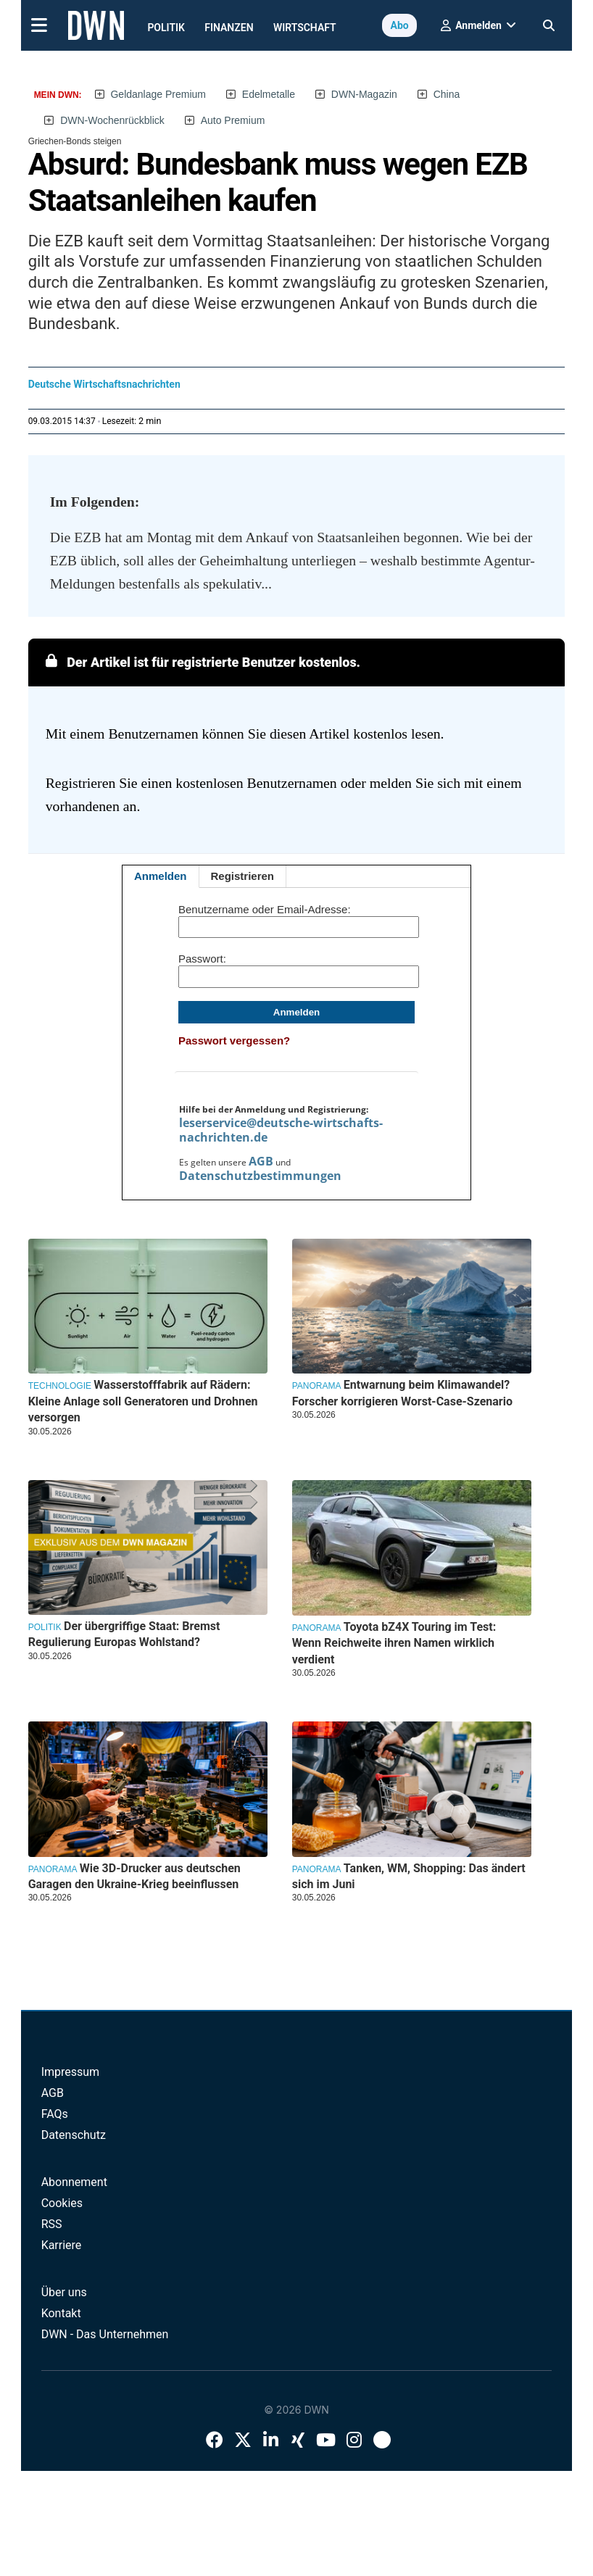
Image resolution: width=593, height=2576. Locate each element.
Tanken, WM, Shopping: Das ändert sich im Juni (409, 1876)
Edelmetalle (268, 94)
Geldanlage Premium (158, 94)
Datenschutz (73, 2135)
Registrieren (243, 876)
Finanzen (228, 27)
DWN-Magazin (364, 94)
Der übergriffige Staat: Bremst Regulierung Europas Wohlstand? (124, 1634)
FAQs (54, 2114)
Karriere (61, 2245)
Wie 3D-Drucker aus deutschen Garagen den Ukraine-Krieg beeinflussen (134, 1876)
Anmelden (160, 876)
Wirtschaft (304, 27)
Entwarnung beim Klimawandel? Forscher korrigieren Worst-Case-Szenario (402, 1393)
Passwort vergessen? (234, 1040)
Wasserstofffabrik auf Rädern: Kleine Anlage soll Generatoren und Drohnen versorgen (143, 1401)
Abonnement (74, 2182)
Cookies (62, 2203)
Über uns (64, 2292)
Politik (166, 27)
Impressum (70, 2072)
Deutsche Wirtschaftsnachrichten (104, 384)
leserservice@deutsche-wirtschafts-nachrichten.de (281, 1130)
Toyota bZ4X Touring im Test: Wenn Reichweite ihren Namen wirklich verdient (394, 1643)
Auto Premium (233, 120)
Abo (399, 25)
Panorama (316, 1386)
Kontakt (61, 2313)
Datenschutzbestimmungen (260, 1176)
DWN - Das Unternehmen (105, 2334)
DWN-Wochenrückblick (112, 120)
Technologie (59, 1386)
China (447, 94)
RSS (51, 2224)
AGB (261, 1161)
